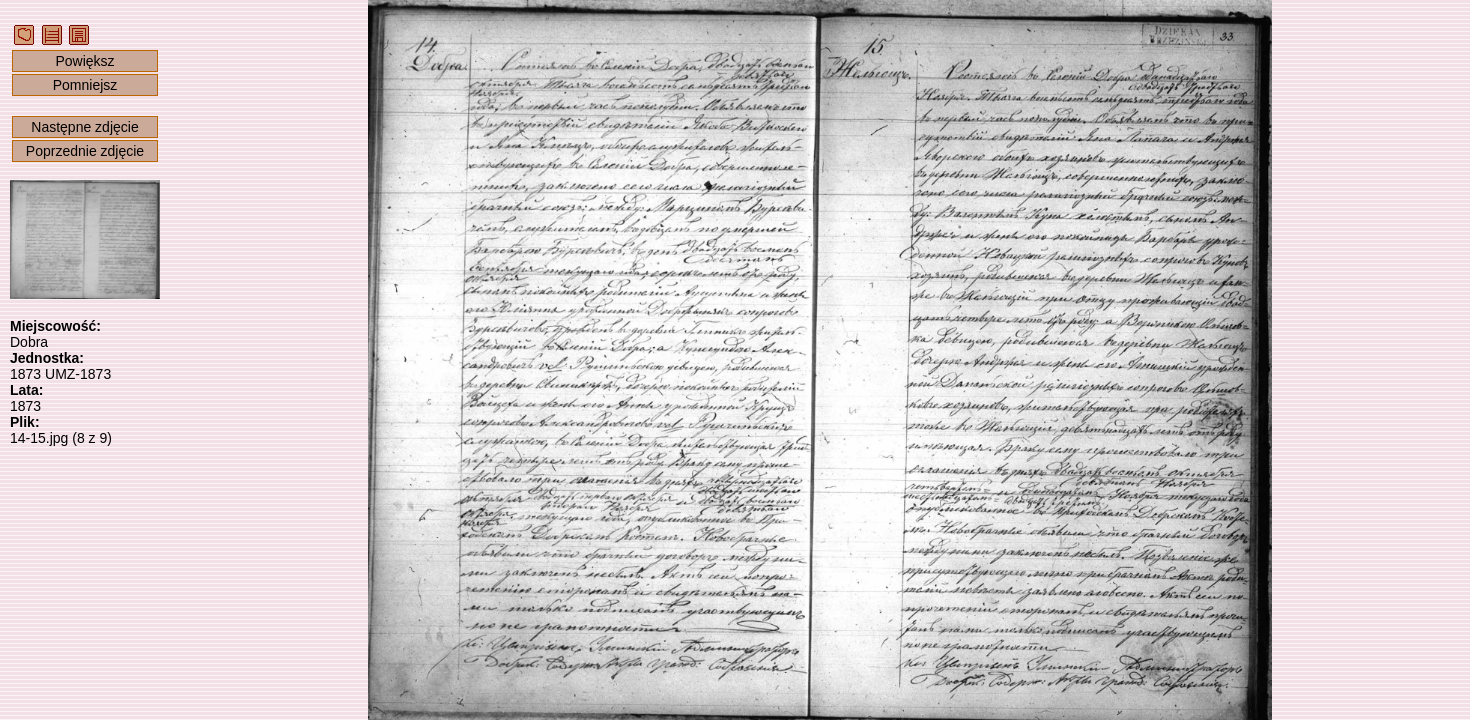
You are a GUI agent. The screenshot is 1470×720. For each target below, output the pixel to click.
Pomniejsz (85, 85)
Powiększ (84, 61)
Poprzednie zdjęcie (85, 151)
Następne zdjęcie (84, 127)
